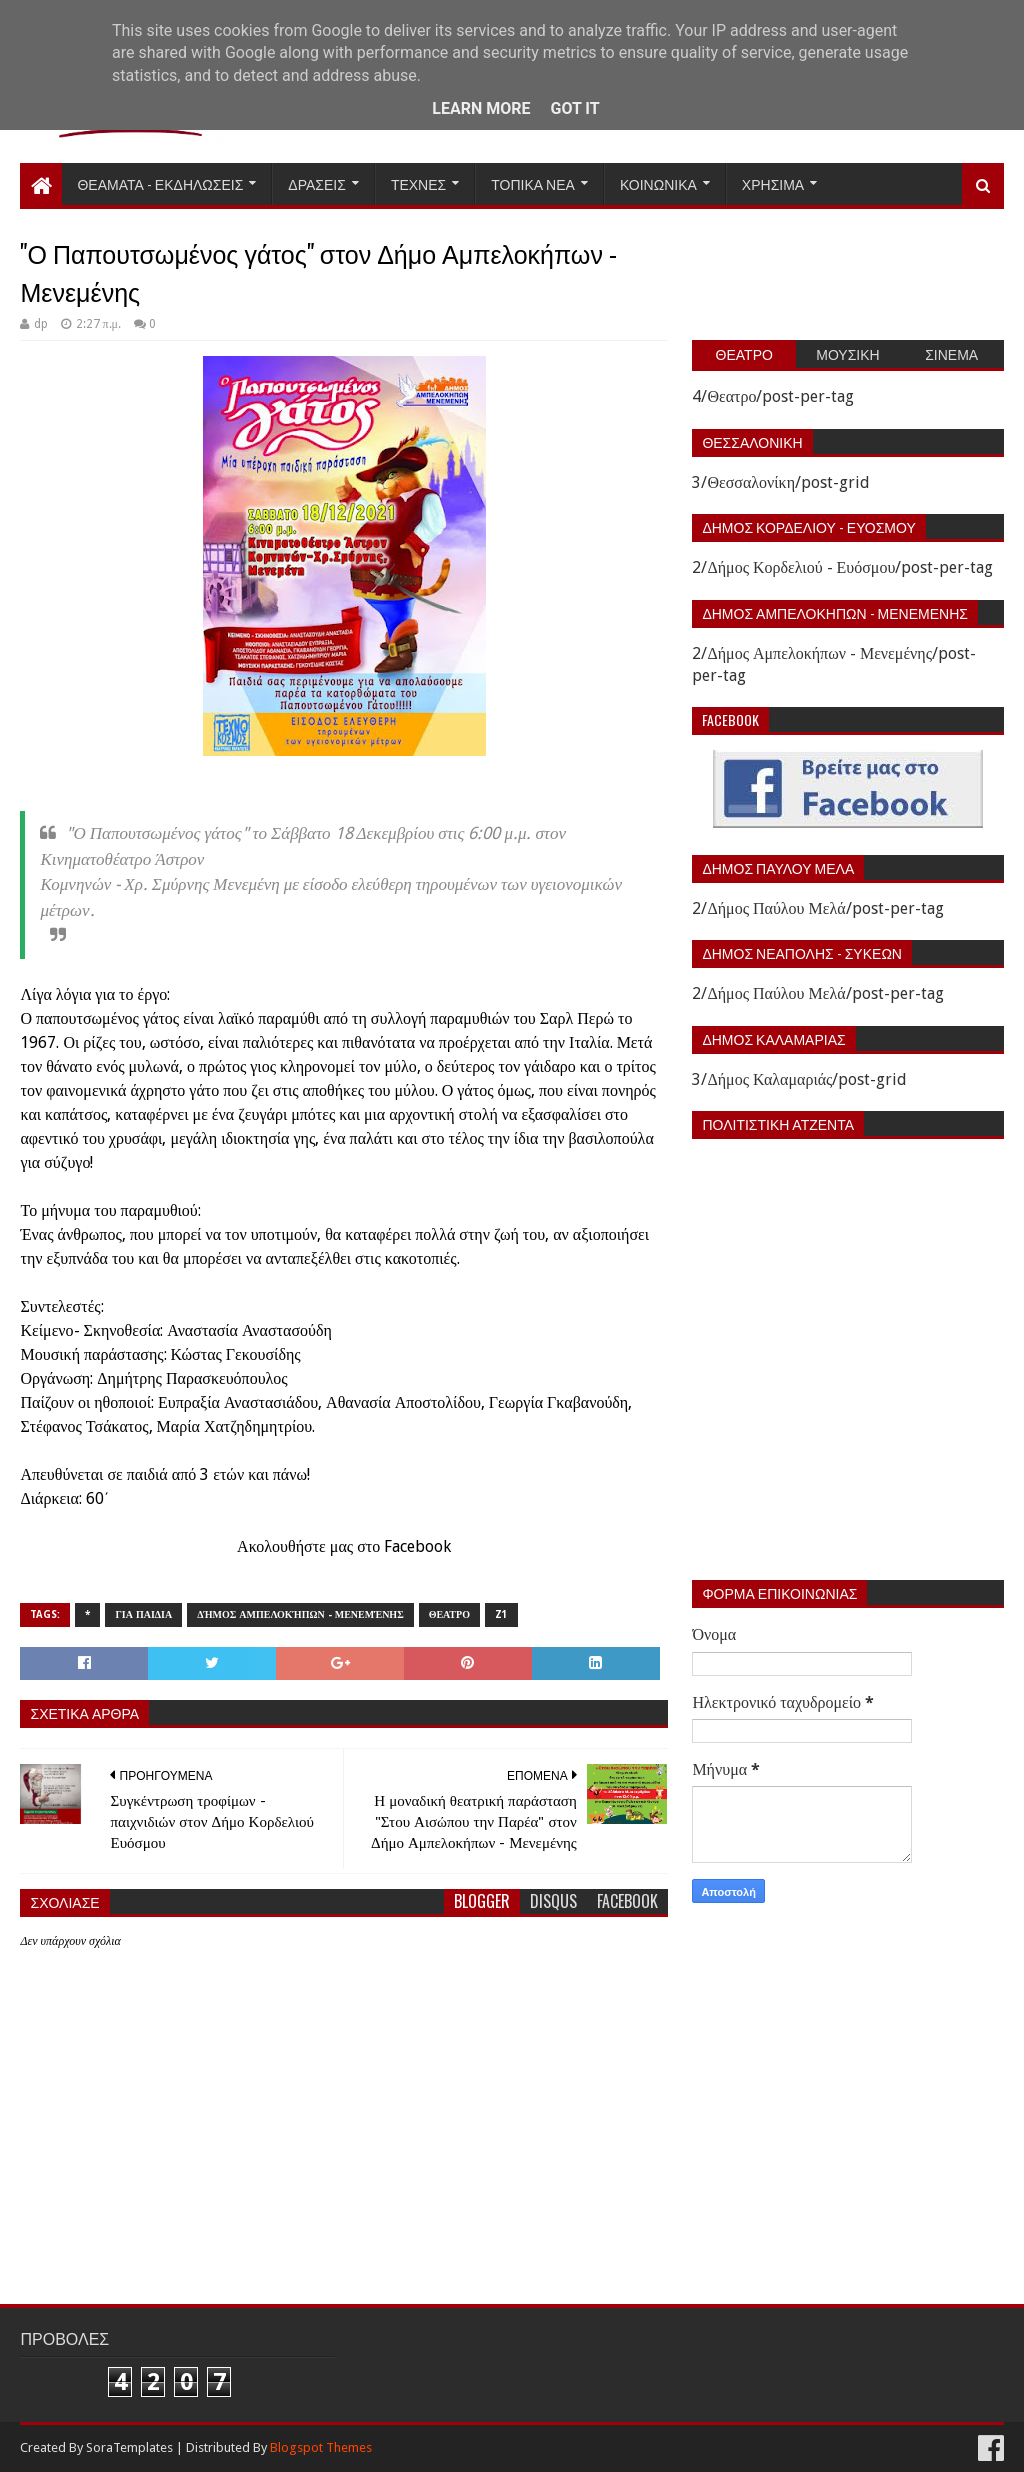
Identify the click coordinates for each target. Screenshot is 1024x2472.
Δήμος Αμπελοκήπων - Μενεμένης (300, 1614)
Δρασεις (317, 183)
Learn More (481, 108)
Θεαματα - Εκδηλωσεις (160, 183)
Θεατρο (449, 1614)
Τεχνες (418, 183)
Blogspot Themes (321, 2447)
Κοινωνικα (658, 183)
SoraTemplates (129, 2447)
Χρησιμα (773, 183)
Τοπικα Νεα (533, 183)
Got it (574, 108)
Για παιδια (143, 1614)
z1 (501, 1614)
